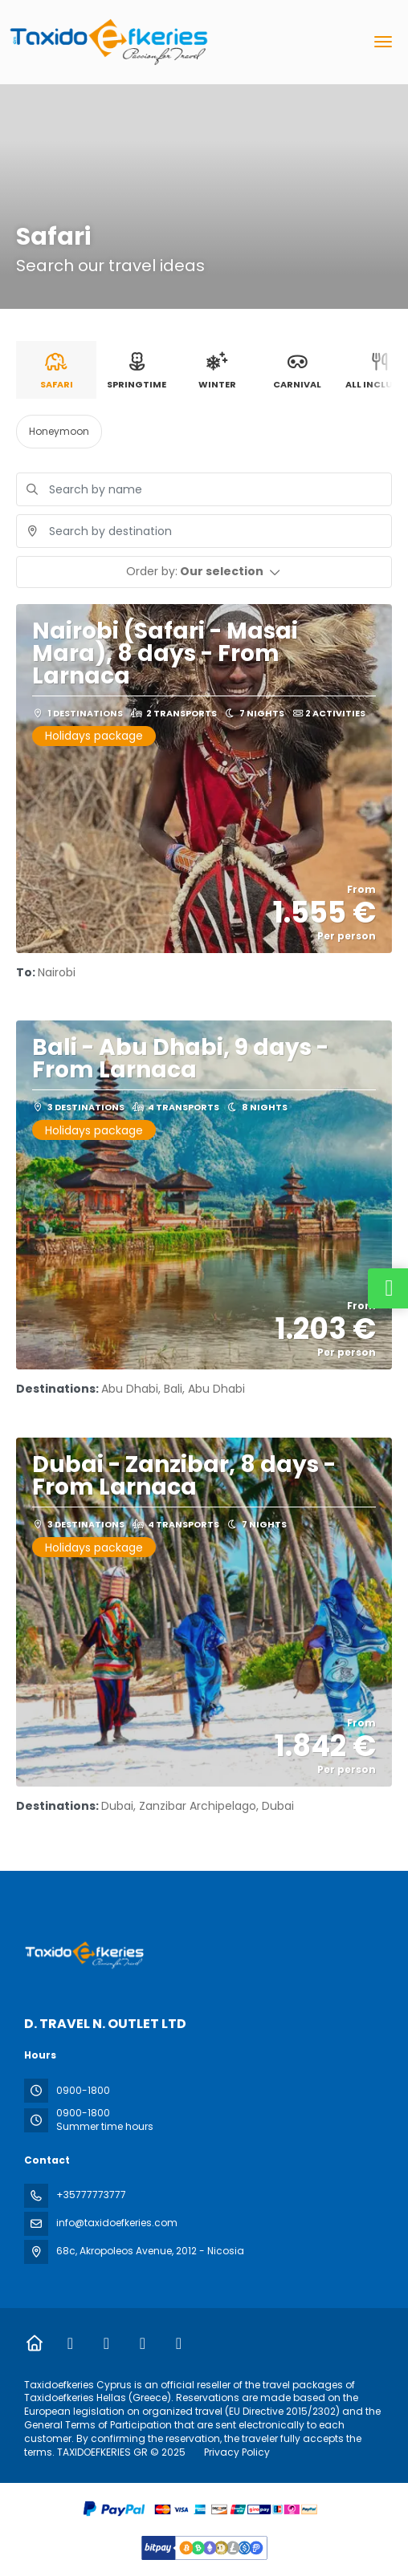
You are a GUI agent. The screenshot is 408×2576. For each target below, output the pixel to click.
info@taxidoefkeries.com (116, 2222)
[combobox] (204, 531)
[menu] (383, 42)
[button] (204, 572)
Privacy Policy (237, 2452)
